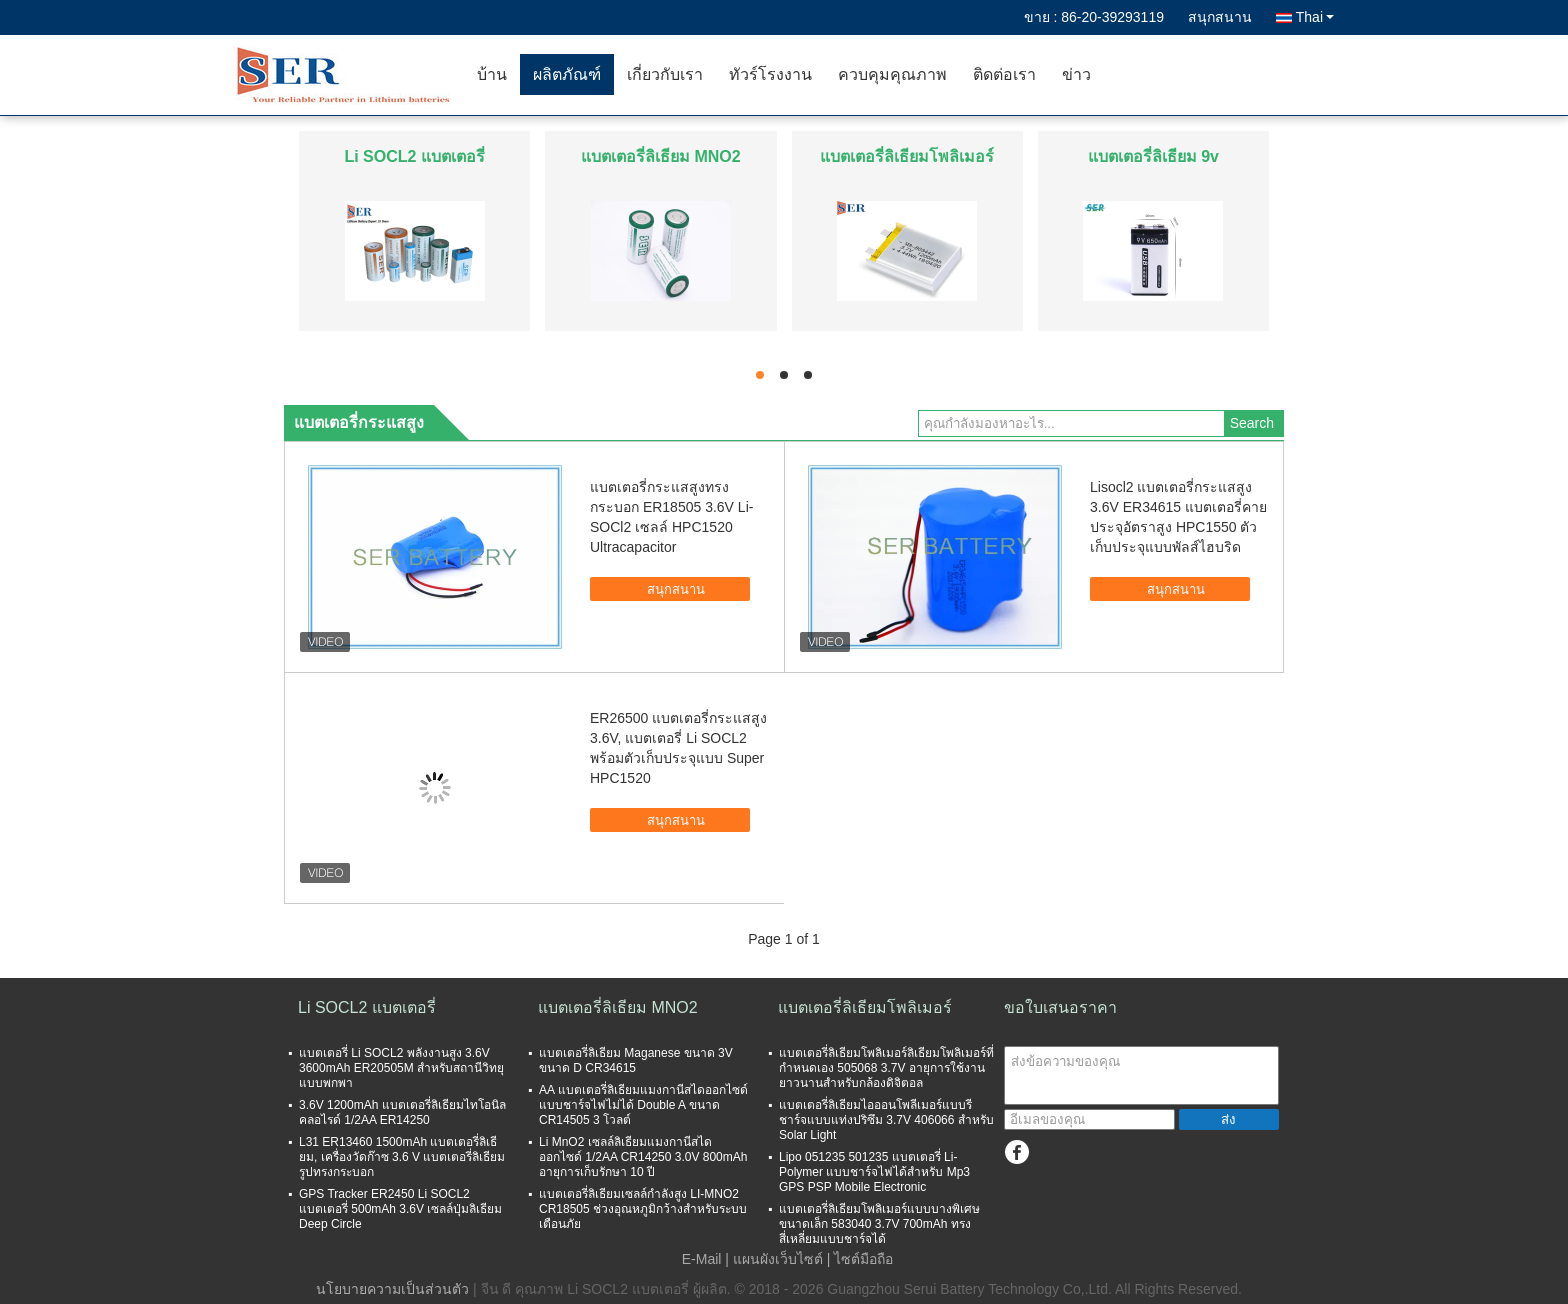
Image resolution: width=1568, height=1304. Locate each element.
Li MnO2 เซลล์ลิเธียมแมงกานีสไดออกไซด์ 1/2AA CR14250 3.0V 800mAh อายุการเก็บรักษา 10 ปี (643, 1157)
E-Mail (702, 1259)
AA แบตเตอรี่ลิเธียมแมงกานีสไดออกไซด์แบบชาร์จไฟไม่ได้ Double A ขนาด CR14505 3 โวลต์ (643, 1105)
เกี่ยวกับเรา (665, 74)
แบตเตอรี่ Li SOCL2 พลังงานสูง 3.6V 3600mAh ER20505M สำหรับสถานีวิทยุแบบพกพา (401, 1068)
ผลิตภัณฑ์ (567, 74)
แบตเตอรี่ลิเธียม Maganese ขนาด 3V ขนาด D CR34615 (636, 1060)
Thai (1315, 17)
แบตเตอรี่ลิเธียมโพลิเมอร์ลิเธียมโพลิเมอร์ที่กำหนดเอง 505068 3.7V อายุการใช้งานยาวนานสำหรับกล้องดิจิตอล (886, 1068)
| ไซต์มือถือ (860, 1259)
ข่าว (1076, 74)
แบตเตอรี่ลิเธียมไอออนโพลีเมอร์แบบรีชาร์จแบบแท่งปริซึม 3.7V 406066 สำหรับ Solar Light (886, 1120)
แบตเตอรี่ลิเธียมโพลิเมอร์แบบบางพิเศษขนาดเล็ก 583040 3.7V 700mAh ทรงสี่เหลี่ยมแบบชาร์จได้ (879, 1224)
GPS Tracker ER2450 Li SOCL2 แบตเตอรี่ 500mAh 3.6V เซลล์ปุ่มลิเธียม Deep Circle (400, 1209)
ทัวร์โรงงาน (770, 74)
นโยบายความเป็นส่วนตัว (392, 1289)
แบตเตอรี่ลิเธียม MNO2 (661, 156)
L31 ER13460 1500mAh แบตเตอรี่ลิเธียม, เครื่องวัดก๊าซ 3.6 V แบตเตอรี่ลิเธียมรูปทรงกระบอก (402, 1157)
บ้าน (492, 74)
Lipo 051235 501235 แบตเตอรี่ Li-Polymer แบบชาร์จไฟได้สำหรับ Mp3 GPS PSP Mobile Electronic (874, 1172)
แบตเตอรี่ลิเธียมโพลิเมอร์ (907, 156)
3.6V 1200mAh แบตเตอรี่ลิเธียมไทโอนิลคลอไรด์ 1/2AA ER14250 (402, 1112)
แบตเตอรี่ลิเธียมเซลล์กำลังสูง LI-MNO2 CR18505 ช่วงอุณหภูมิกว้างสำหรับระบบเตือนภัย (643, 1209)
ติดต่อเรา (1004, 74)
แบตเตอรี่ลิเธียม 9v (1153, 156)
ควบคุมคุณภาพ (892, 74)
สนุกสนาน (1220, 17)
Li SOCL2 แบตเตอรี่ (414, 156)
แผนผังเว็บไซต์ (778, 1259)
